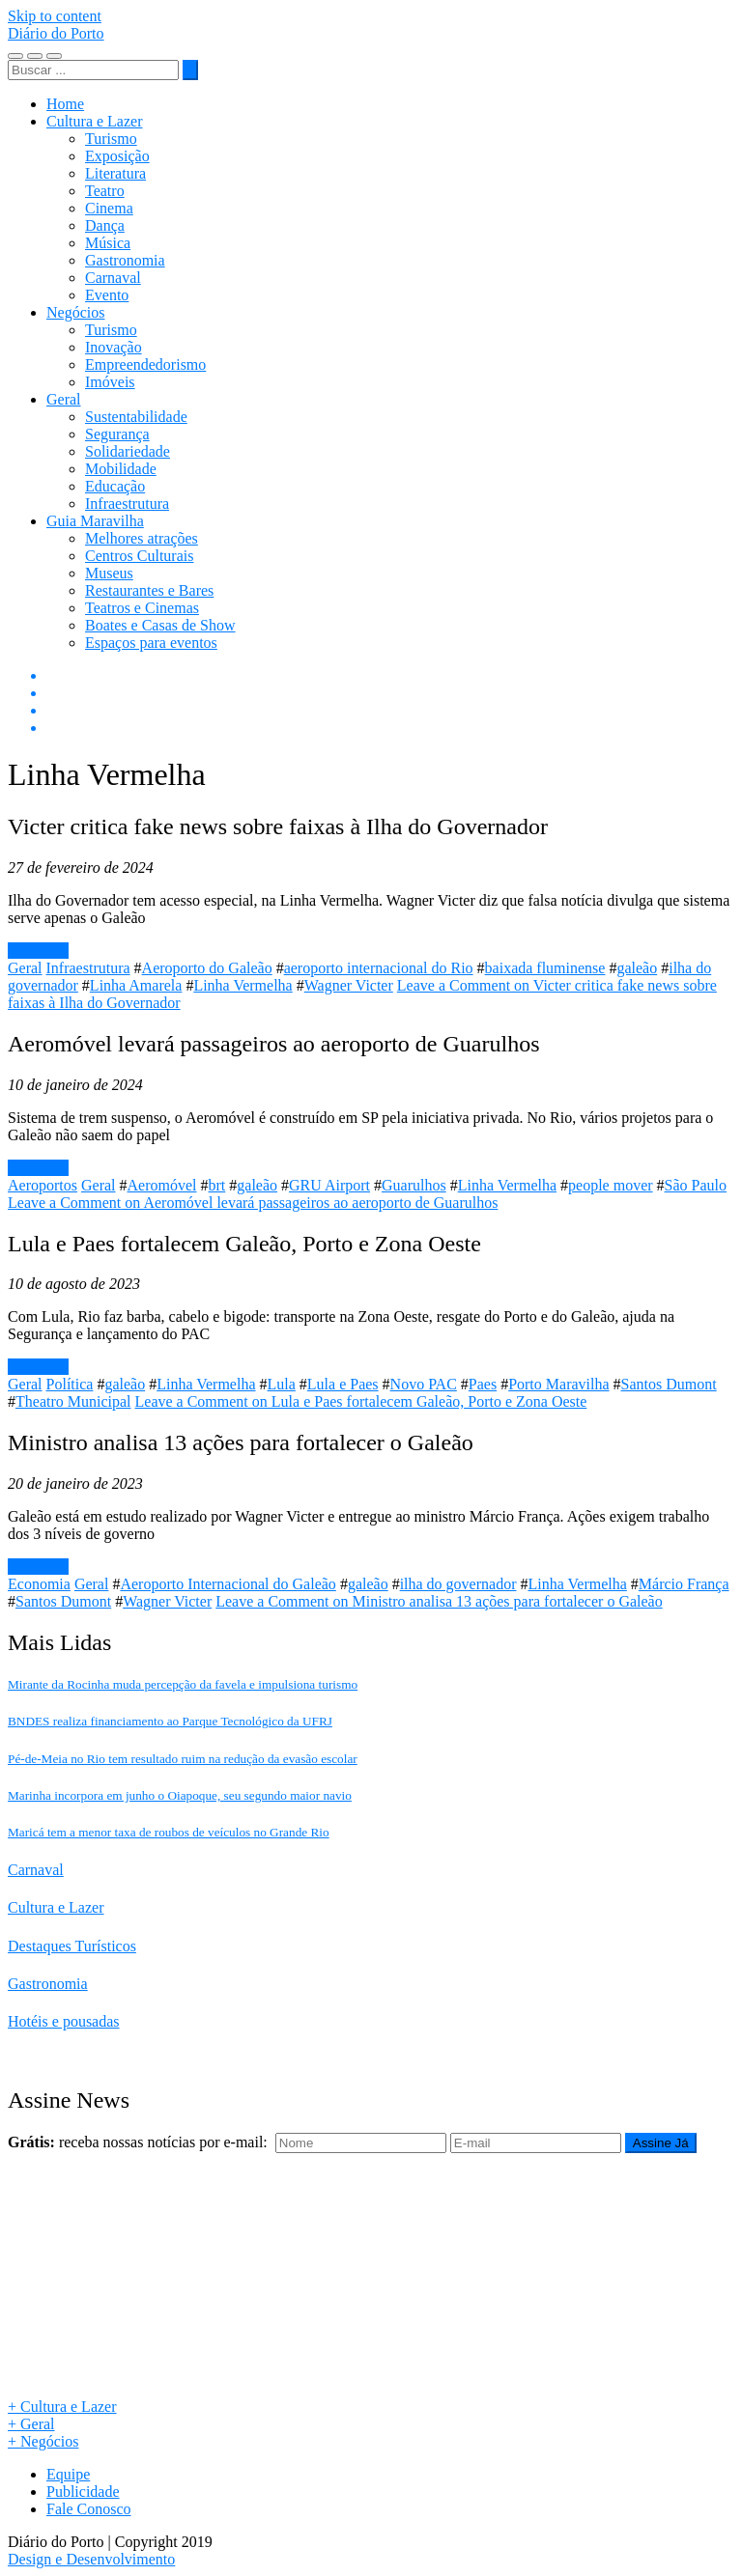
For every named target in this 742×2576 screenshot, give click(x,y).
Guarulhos (414, 1185)
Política (70, 1384)
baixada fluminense (545, 968)
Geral (63, 399)
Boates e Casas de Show (160, 625)
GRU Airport (329, 1185)
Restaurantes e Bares (149, 590)
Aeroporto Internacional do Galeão (227, 1584)
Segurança (117, 434)
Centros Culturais (139, 555)
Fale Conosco (88, 2509)
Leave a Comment (253, 1202)
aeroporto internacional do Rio (378, 968)
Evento (106, 295)
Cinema (109, 208)
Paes (483, 1384)
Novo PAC (423, 1384)
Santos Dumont (669, 1384)
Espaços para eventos (151, 642)
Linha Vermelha (242, 985)
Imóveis (110, 382)
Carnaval (113, 277)
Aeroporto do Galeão (207, 968)
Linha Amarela (136, 985)
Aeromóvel (162, 1185)
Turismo (111, 138)
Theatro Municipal (73, 1401)
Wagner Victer (348, 985)
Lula (282, 1384)
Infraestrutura (127, 503)
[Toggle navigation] (15, 56)
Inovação (113, 347)
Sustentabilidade (136, 416)
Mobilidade (121, 469)
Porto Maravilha (558, 1384)
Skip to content (54, 16)
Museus (109, 573)
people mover (610, 1185)
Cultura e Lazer (94, 121)
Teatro (105, 190)
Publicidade (83, 2491)
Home (65, 104)
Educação (115, 486)
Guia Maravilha (95, 521)
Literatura (115, 173)
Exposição (117, 156)
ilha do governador (458, 1584)
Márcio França (684, 1584)
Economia (39, 1584)
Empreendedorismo (145, 364)
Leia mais (38, 950)
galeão (636, 968)
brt (217, 1185)
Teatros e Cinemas (142, 608)
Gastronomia (125, 260)
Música (107, 243)
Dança (105, 225)
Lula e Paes (343, 1384)
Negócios (75, 312)
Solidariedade (127, 451)
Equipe (68, 2474)
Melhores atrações (141, 538)
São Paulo (696, 1185)
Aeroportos (42, 1185)
